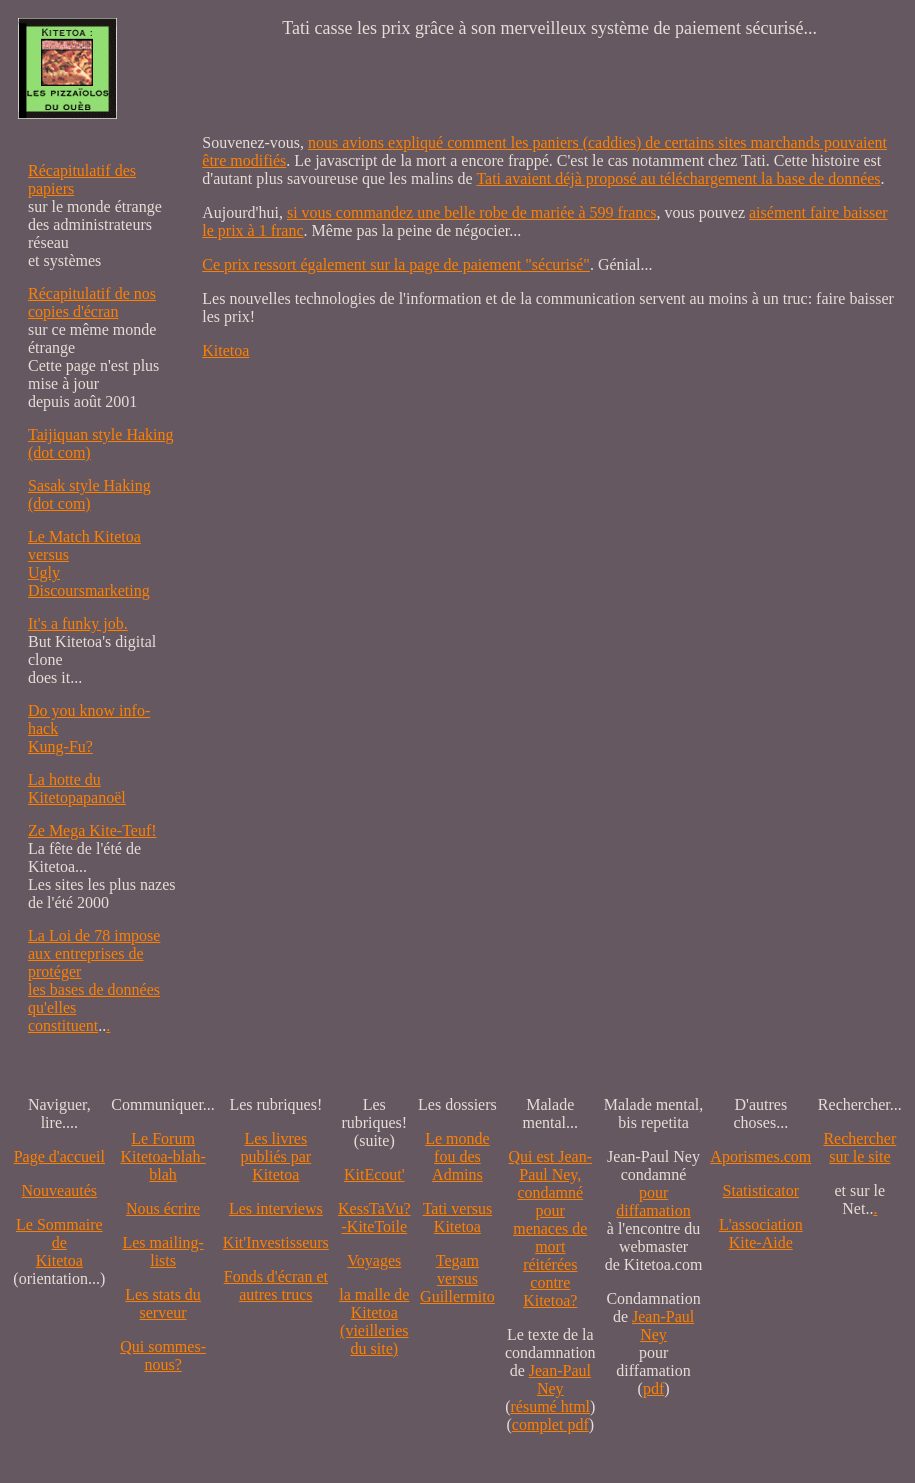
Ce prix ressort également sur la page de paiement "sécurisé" (396, 264)
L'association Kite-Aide (761, 1233)
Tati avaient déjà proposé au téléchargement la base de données (678, 178)
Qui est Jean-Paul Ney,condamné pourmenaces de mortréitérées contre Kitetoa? (551, 1228)
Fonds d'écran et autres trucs (276, 1285)
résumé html (551, 1406)
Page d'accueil (59, 1156)
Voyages (374, 1260)
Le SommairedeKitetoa (59, 1242)
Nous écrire (163, 1208)
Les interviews (276, 1208)
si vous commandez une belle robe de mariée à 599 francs (472, 212)
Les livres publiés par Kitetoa (276, 1156)
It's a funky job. (78, 623)
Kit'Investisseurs (276, 1242)
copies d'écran (73, 311)
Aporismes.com (760, 1156)
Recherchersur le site (859, 1147)
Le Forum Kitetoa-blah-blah (162, 1156)
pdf (653, 1388)
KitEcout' (374, 1174)
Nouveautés (60, 1190)
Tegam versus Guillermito (457, 1278)
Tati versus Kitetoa (458, 1217)
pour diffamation (653, 1201)
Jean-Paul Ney (560, 1379)
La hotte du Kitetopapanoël (77, 788)
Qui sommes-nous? (163, 1355)
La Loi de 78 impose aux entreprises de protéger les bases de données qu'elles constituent (94, 980)
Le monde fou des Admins (457, 1156)
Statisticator (761, 1190)
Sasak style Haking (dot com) (89, 494)
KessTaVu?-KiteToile (374, 1217)
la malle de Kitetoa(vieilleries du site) (374, 1321)
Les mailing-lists (162, 1251)
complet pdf (550, 1424)
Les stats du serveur (163, 1303)
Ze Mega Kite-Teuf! (92, 830)
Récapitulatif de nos (92, 293)
